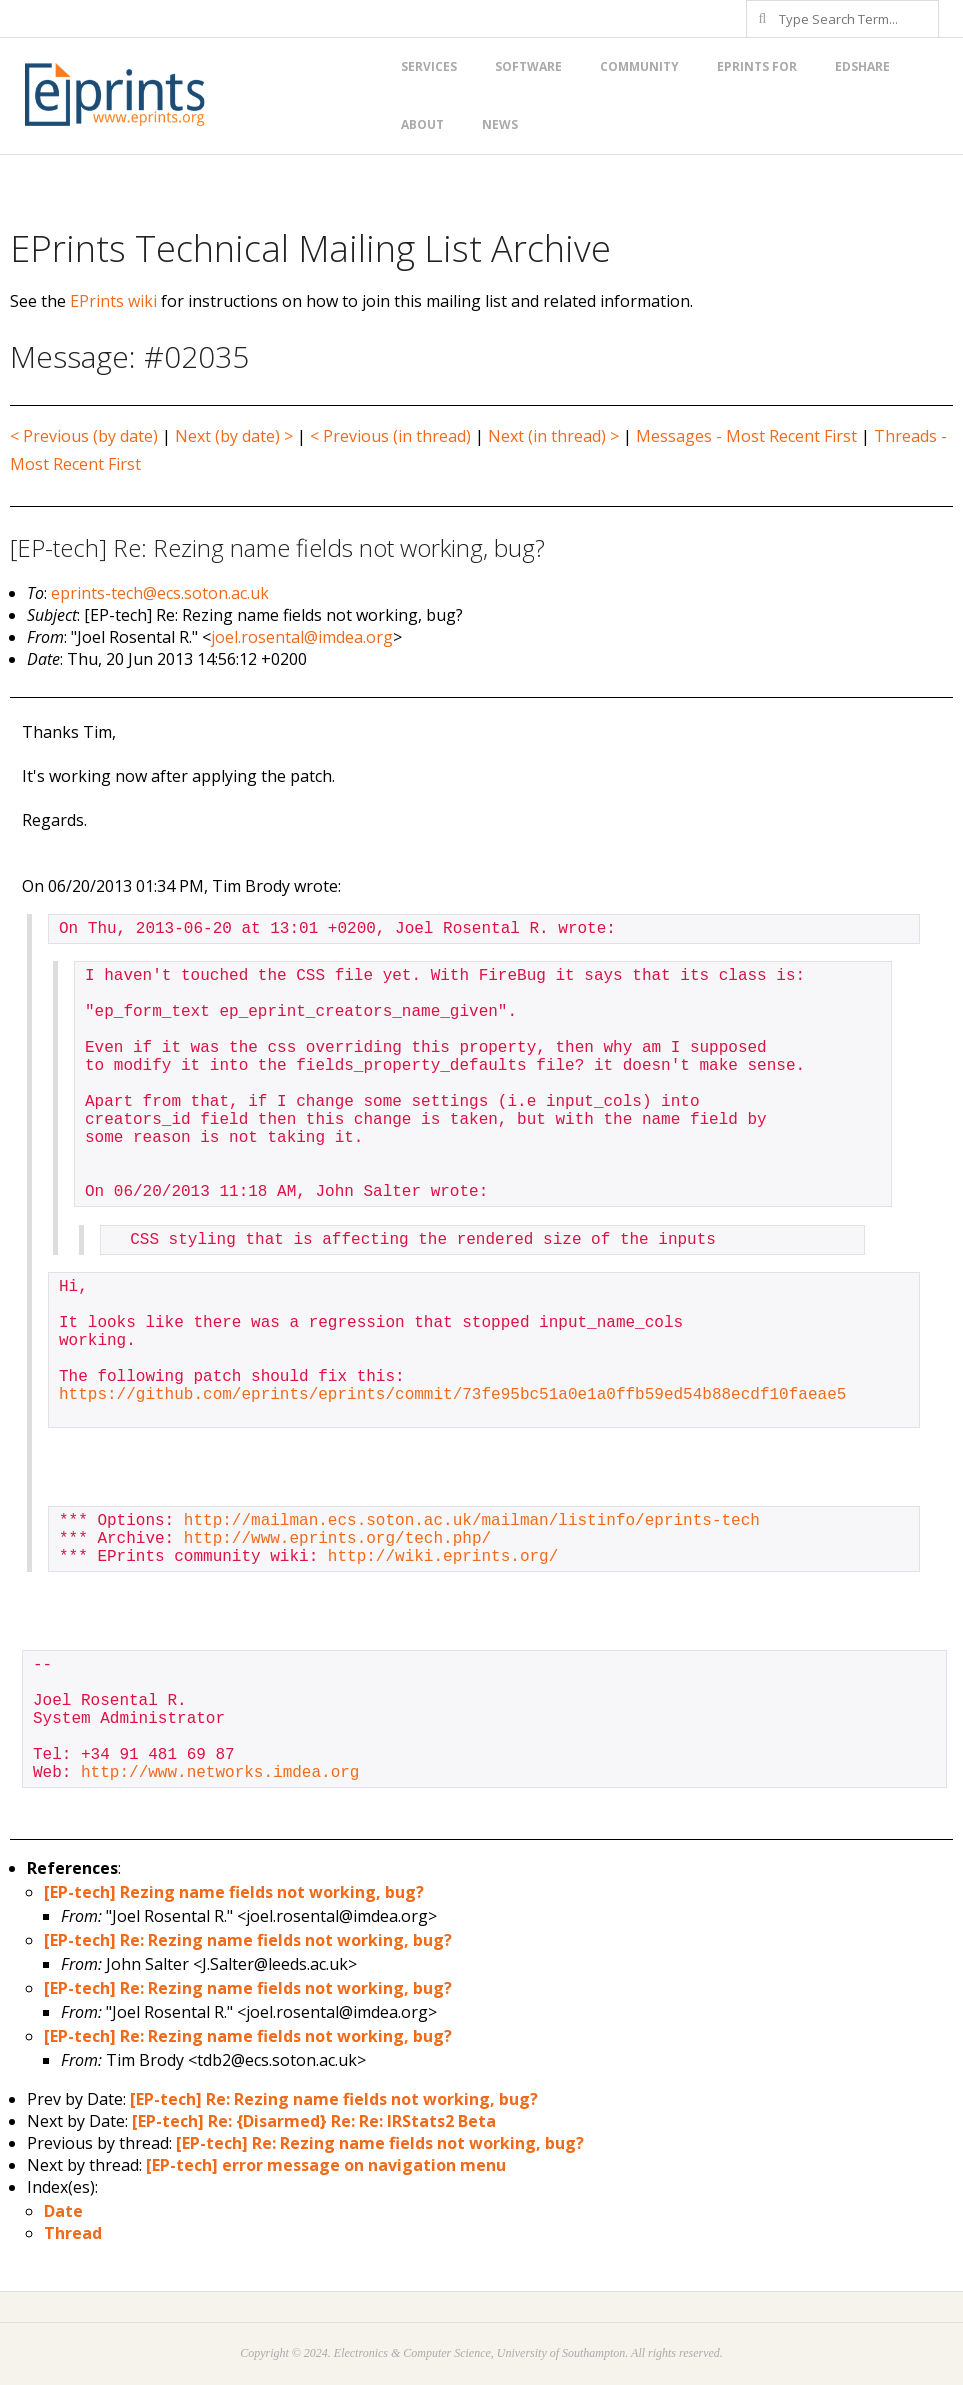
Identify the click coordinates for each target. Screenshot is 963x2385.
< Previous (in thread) (390, 436)
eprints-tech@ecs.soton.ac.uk (160, 593)
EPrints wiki (113, 301)
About (422, 124)
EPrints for (757, 66)
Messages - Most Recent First (746, 436)
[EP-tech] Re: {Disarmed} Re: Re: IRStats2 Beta (314, 2121)
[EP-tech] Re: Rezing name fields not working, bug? (248, 1940)
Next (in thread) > (553, 436)
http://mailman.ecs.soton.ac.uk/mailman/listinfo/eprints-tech (472, 1521)
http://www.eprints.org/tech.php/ (337, 1539)
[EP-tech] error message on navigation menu (326, 2165)
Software (528, 66)
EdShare (862, 66)
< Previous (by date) (84, 436)
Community (639, 66)
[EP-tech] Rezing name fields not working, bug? (234, 1892)
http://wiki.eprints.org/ (443, 1557)
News (500, 124)
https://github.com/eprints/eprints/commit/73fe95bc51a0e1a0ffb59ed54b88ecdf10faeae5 (452, 1395)
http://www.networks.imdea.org (220, 1773)
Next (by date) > (234, 436)
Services (429, 66)
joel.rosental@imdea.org (302, 637)
